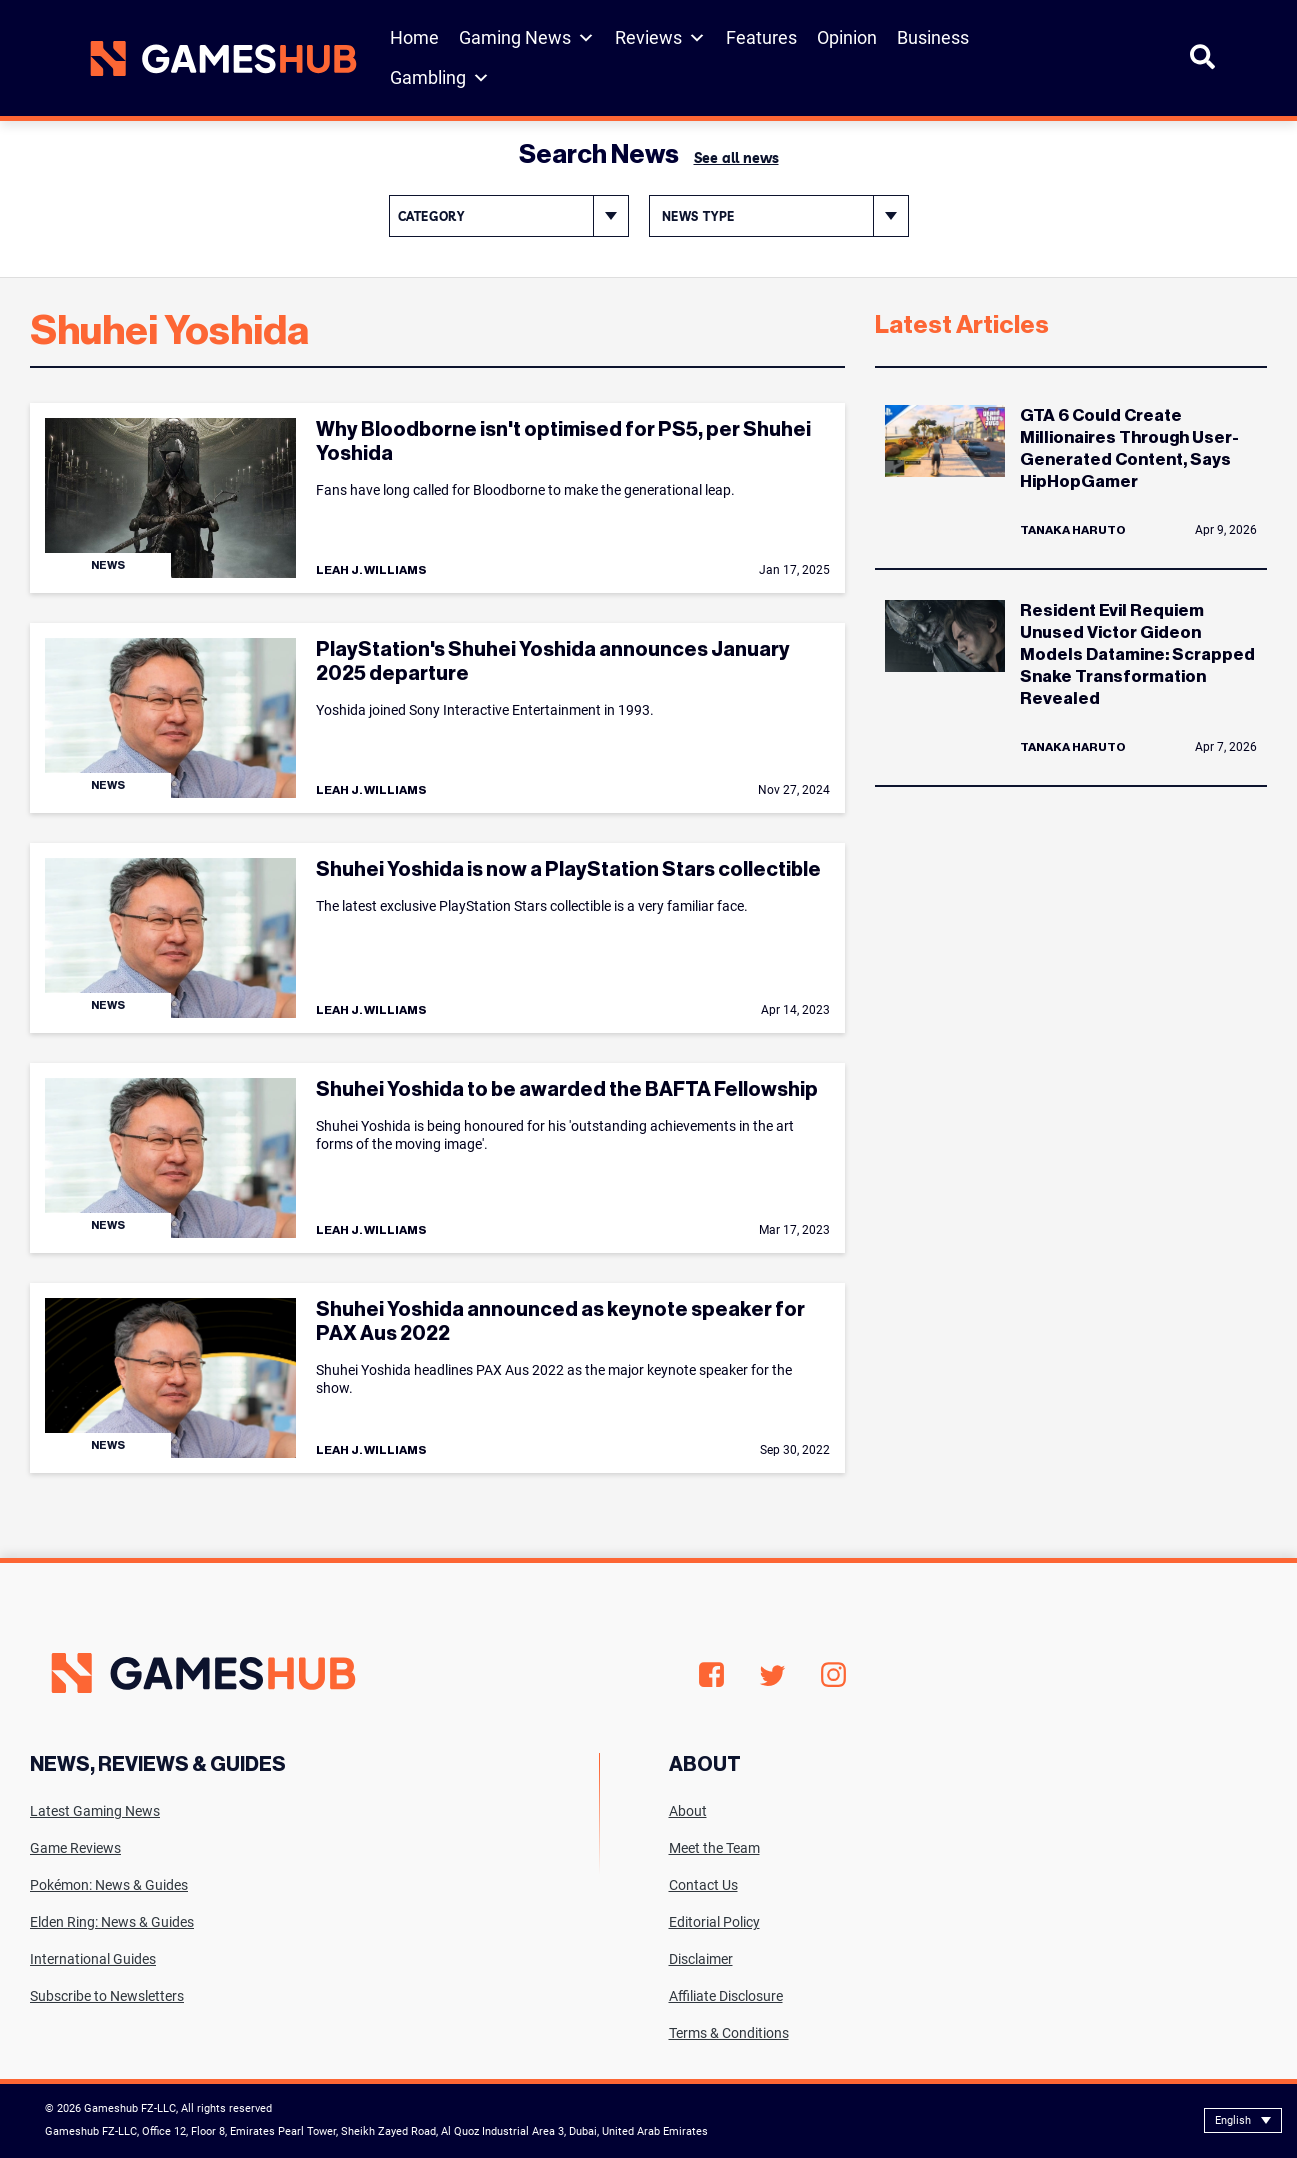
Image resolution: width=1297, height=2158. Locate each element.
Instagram (833, 1675)
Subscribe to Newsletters (107, 1996)
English (1233, 2120)
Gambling (440, 78)
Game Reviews (75, 1848)
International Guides (93, 1959)
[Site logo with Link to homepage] (216, 58)
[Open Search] (1202, 65)
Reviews (660, 38)
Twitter (772, 1675)
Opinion (847, 37)
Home (414, 37)
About (688, 1811)
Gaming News (527, 38)
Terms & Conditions (729, 2033)
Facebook (711, 1675)
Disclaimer (701, 1959)
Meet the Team (714, 1848)
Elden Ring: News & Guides (112, 1922)
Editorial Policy (714, 1922)
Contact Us (703, 1885)
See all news (736, 158)
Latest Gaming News (95, 1811)
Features (761, 37)
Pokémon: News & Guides (109, 1885)
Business (933, 37)
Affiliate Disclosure (726, 1996)
